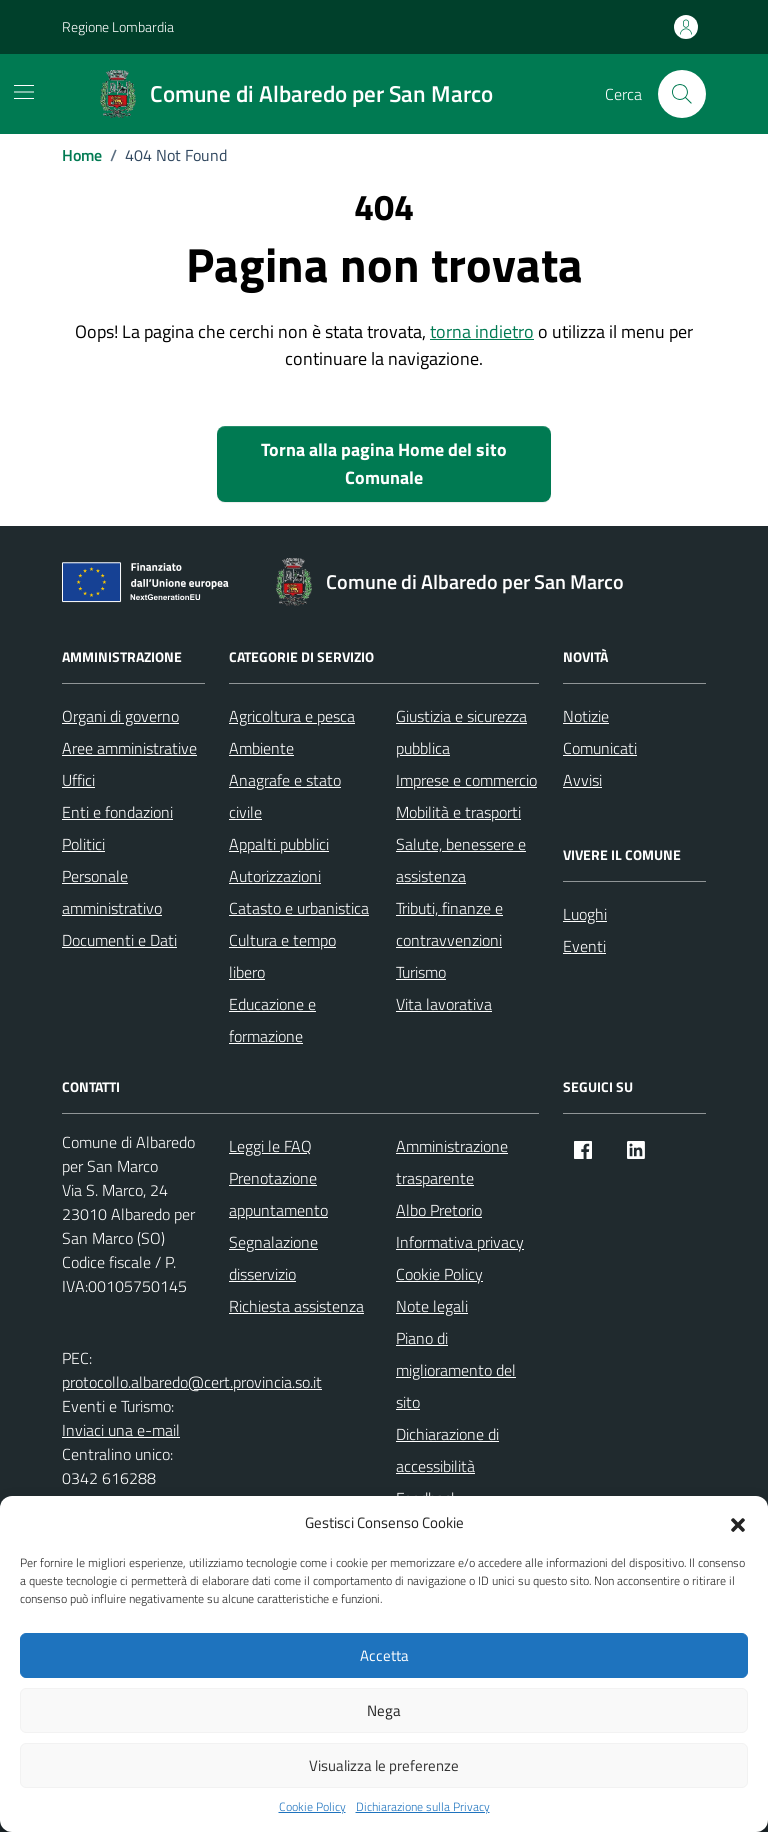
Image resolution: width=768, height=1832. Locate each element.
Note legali (432, 1306)
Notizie (586, 716)
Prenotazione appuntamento (278, 1194)
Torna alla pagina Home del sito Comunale (384, 463)
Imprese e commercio (466, 780)
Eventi (584, 946)
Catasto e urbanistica (299, 908)
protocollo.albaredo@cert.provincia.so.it (192, 1382)
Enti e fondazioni (117, 812)
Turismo (421, 972)
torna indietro (482, 331)
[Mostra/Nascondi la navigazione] (24, 92)
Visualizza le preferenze (384, 1765)
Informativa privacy (460, 1242)
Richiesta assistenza (296, 1306)
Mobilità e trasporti (458, 812)
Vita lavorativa (444, 1004)
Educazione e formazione (272, 1020)
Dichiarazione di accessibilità (447, 1450)
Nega (384, 1710)
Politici (83, 844)
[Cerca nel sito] (682, 94)
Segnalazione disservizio (273, 1258)
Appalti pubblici (279, 844)
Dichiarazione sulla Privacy (423, 1807)
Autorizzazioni (275, 876)
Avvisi (582, 780)
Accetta (384, 1655)
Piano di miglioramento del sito (456, 1370)
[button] (738, 1523)
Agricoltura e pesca (292, 716)
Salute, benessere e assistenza (461, 860)
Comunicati (600, 748)
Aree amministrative (129, 748)
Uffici (78, 780)
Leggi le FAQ (270, 1146)
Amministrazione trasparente (452, 1162)
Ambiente (261, 748)
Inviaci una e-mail (121, 1430)
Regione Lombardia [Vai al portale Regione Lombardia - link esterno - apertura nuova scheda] (118, 26)
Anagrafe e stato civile (285, 796)
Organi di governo (120, 716)
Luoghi (585, 914)
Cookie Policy (312, 1807)
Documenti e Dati (119, 940)
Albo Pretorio (439, 1210)
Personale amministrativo (112, 892)
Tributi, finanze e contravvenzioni (449, 924)
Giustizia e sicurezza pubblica (461, 732)
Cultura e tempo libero (282, 956)
